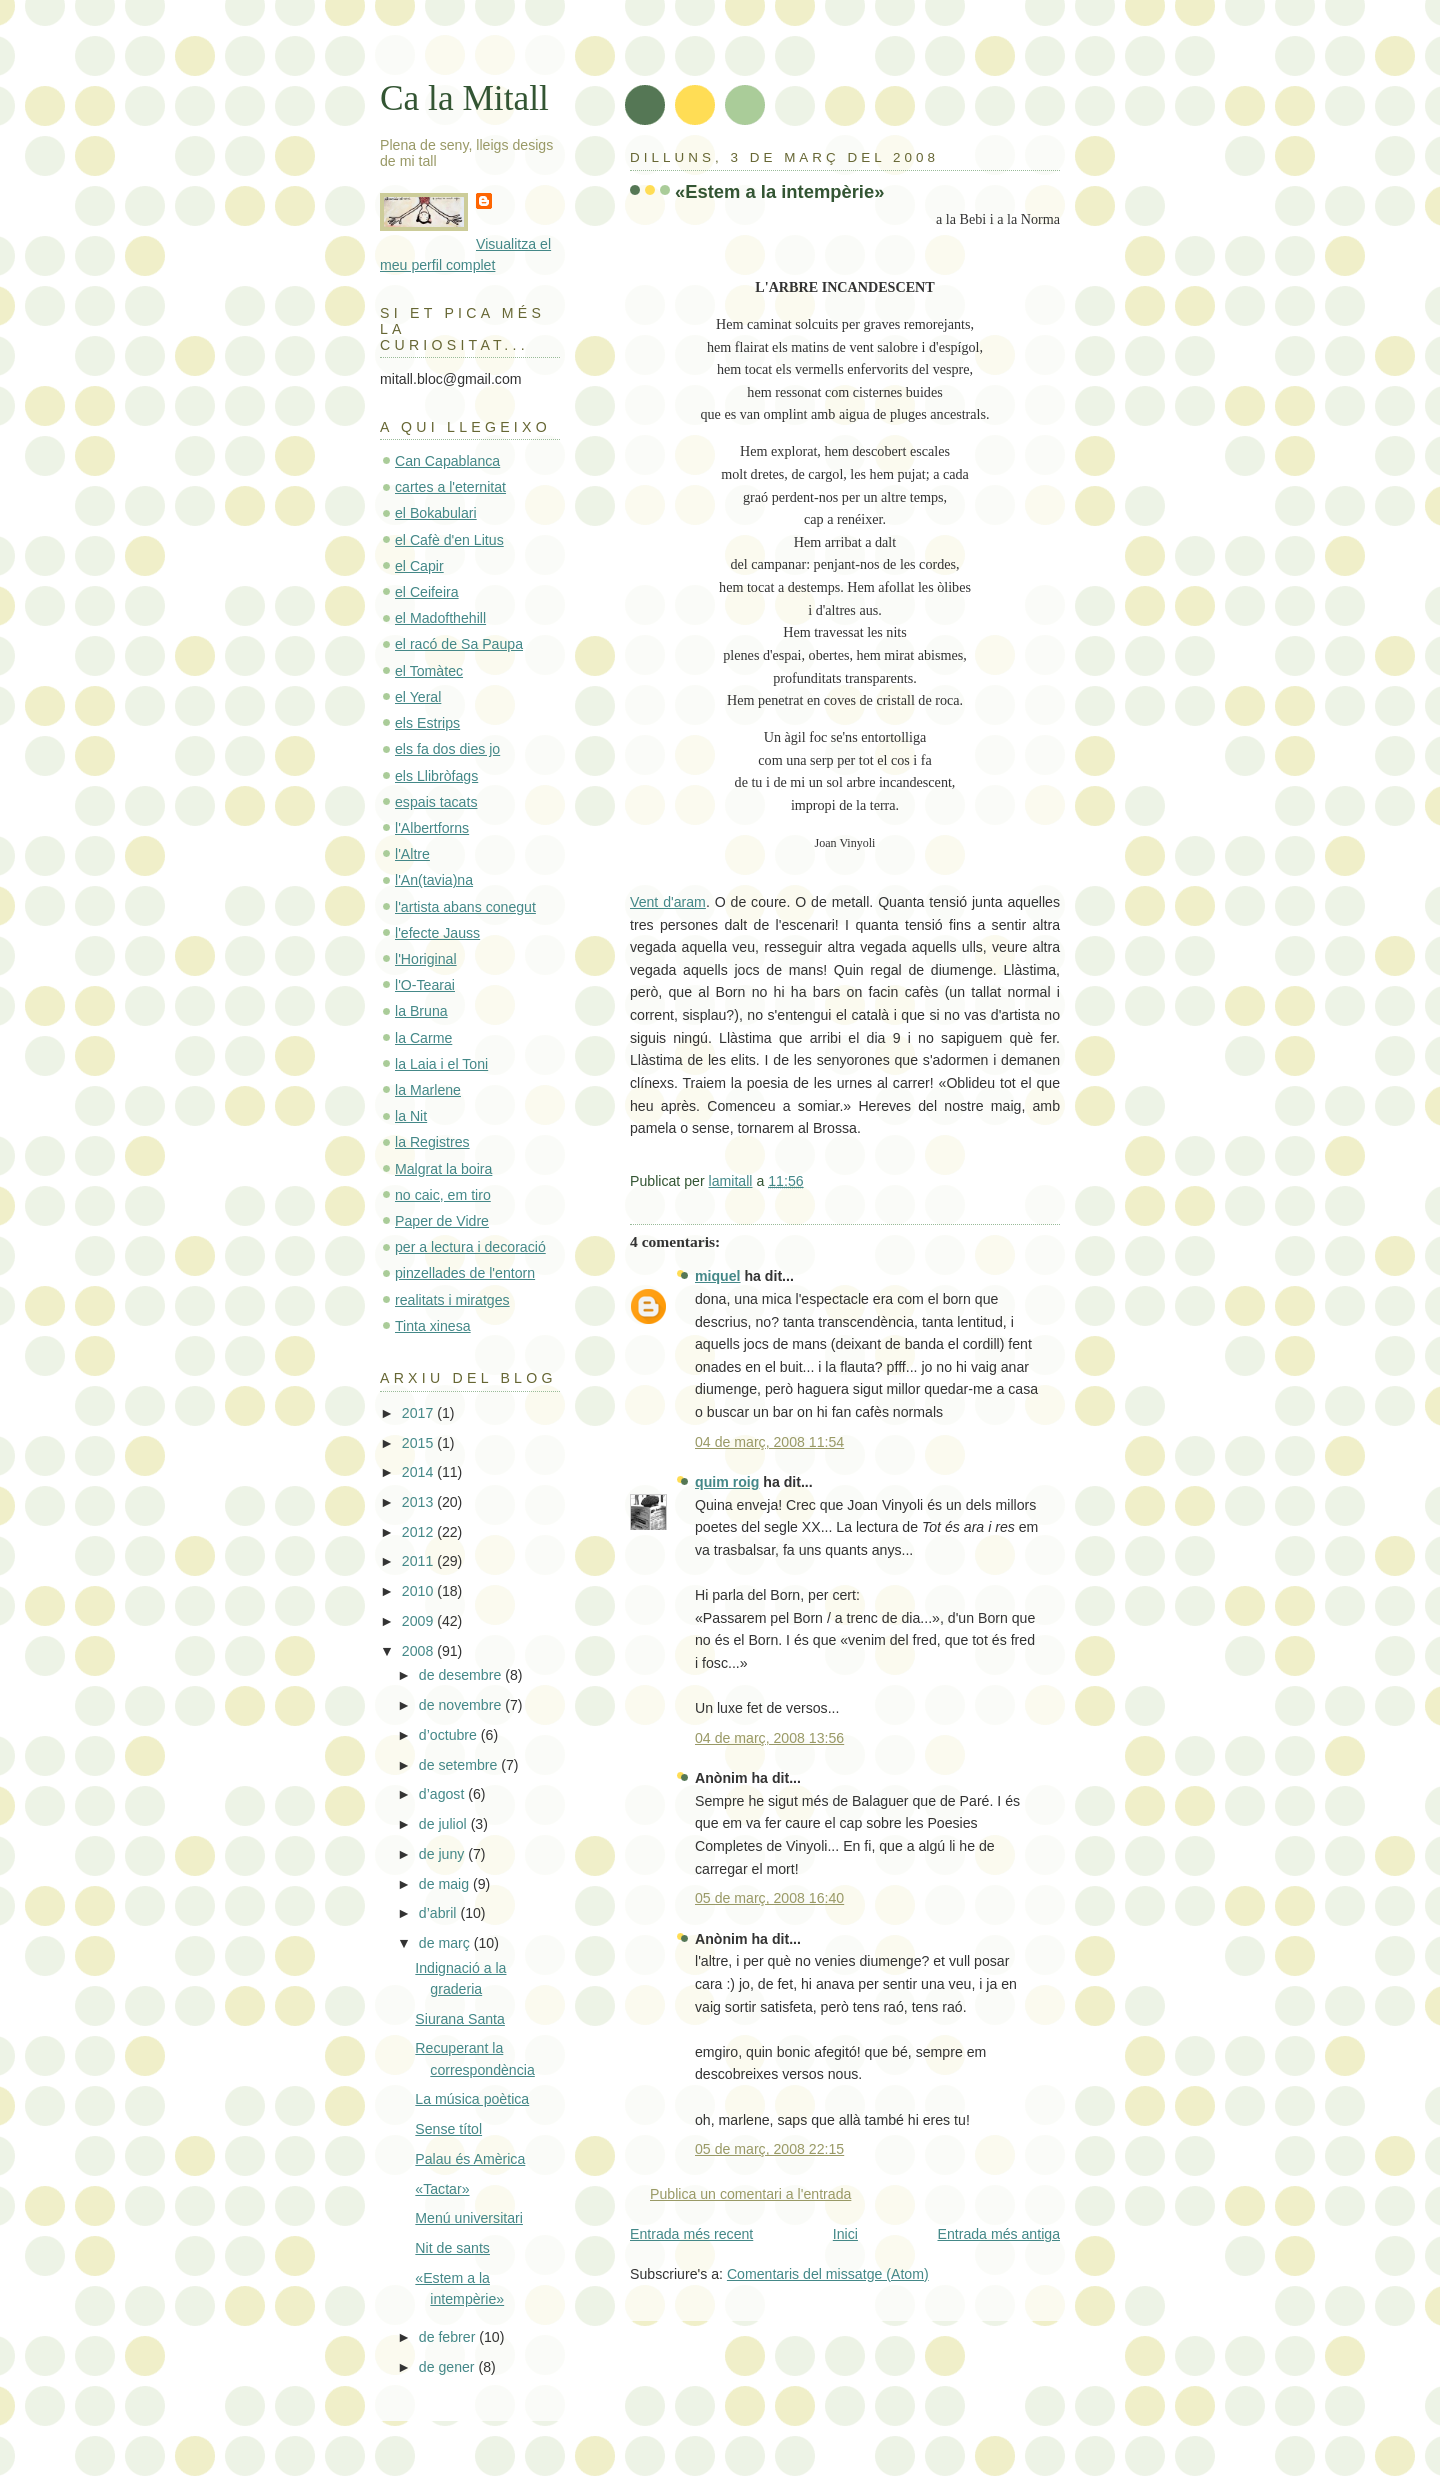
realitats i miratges (452, 1300)
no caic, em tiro (443, 1195)
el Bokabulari (436, 513)
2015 (419, 1443)
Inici (845, 2234)
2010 (419, 1591)
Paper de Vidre (442, 1221)
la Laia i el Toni (441, 1064)
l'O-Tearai (425, 985)
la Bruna (421, 1011)
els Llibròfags (436, 776)
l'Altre (412, 854)
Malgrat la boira (443, 1169)
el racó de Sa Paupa (459, 644)
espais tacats (436, 802)
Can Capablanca (447, 461)
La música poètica (472, 2099)
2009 (419, 1621)
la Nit (411, 1116)
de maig (446, 1884)
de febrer (449, 2337)
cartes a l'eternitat (450, 487)
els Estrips (427, 723)
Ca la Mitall (464, 98)
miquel (718, 1276)
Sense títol (448, 2129)
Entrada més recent (691, 2234)
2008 (419, 1651)
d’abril (440, 1913)
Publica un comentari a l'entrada (750, 2194)
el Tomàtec (429, 671)
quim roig (727, 1482)
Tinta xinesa (433, 1326)
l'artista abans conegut (465, 907)
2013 (419, 1502)
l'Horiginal (426, 959)
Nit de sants (452, 2248)
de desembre (462, 1675)
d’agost (443, 1794)
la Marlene (428, 1090)
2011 (419, 1561)
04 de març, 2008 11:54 (769, 1442)
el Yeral (418, 697)
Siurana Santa (460, 2019)
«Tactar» (442, 2189)
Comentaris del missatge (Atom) (828, 2274)
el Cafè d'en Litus (449, 540)
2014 (419, 1472)
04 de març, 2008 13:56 (769, 1738)
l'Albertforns (432, 828)
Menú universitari (469, 2218)
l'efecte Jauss (437, 933)
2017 (419, 1413)
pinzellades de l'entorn (465, 1273)
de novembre (462, 1705)
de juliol (445, 1824)
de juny (443, 1854)
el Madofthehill (440, 618)
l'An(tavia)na (434, 880)
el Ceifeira (427, 592)
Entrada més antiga (999, 2234)
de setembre (460, 1765)
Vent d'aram (668, 902)
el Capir (419, 566)
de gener (449, 2367)
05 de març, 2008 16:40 (769, 1898)
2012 (419, 1532)
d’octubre (450, 1735)
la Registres (432, 1142)
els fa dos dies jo (447, 749)
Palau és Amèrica (470, 2159)
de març (446, 1943)
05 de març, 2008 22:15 (769, 2149)
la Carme (423, 1038)
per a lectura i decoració (470, 1247)
